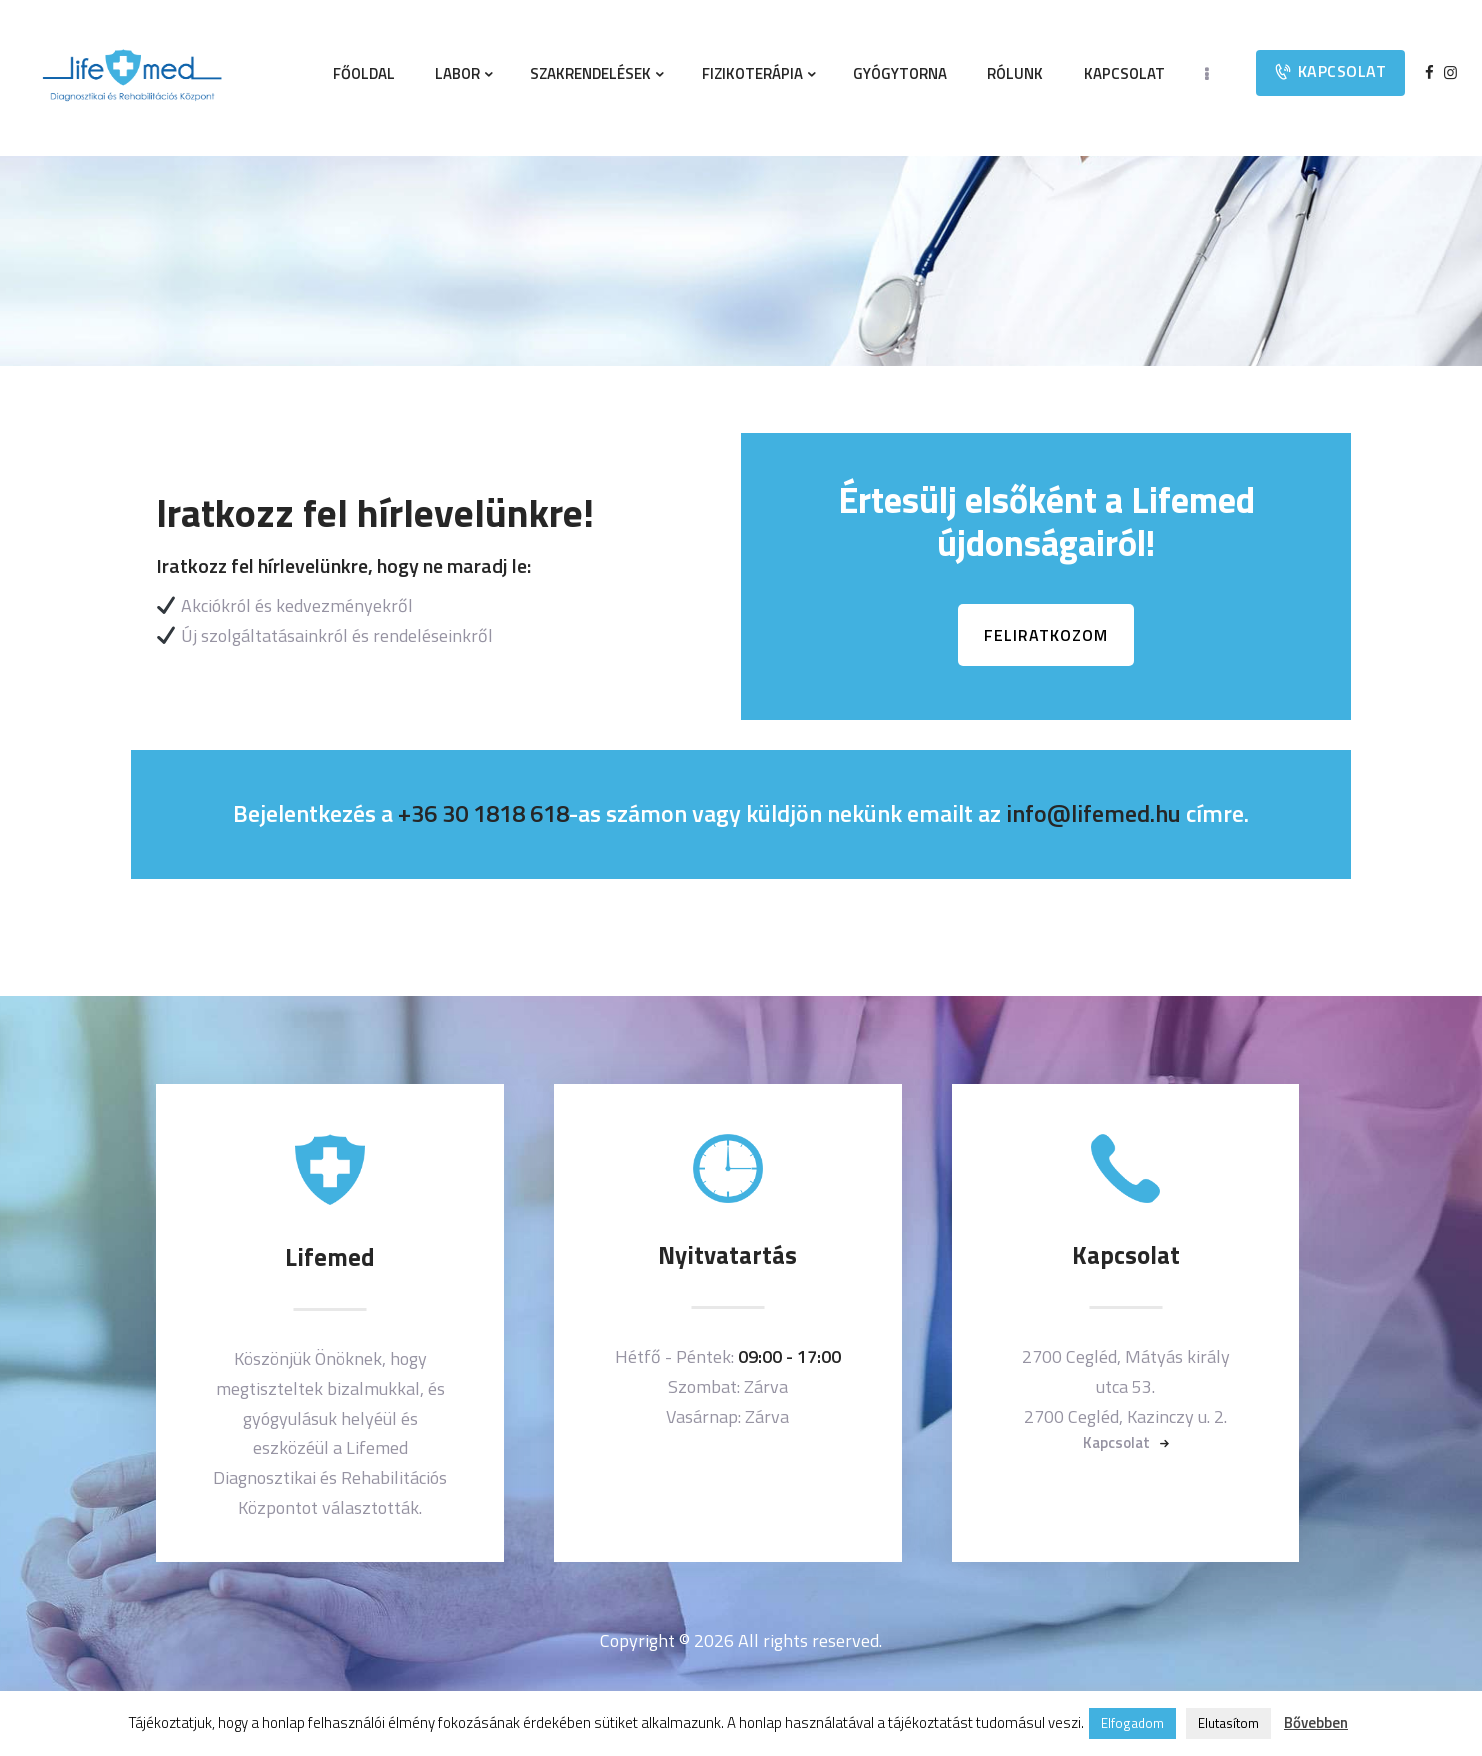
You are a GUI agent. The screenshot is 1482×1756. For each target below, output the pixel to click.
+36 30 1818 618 (483, 813)
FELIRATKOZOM (1046, 635)
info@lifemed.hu (1093, 813)
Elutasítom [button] (1228, 1723)
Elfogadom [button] (1132, 1723)
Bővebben (1316, 1722)
